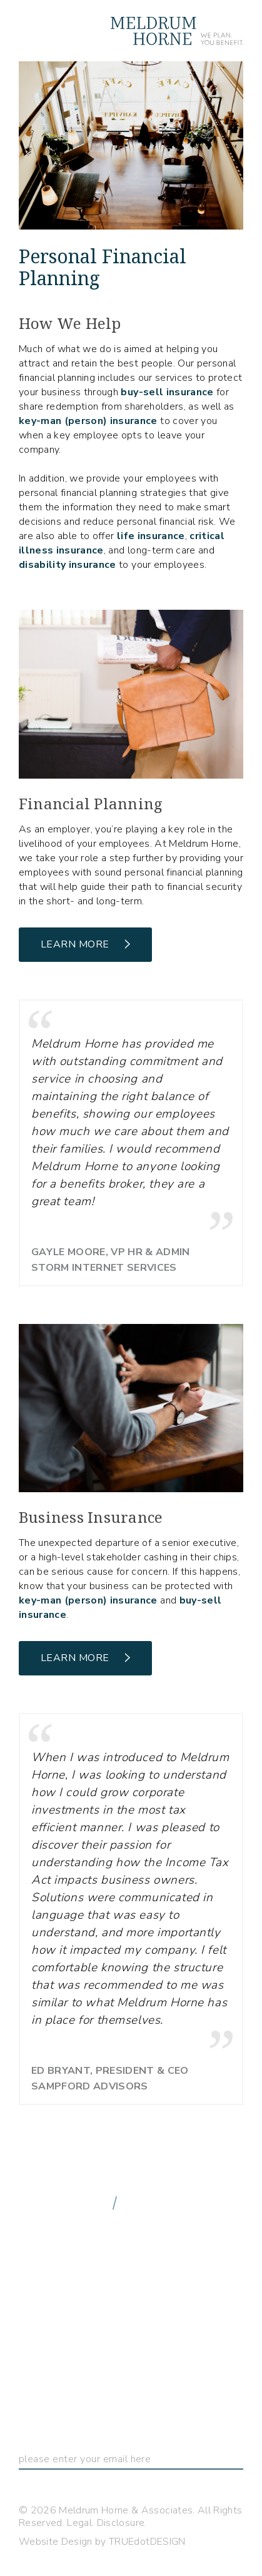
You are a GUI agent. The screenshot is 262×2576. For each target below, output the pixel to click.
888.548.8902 (64, 2201)
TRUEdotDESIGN (147, 2541)
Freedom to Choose (99, 2335)
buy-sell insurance (167, 392)
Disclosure (120, 2523)
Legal (79, 2523)
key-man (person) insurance (88, 421)
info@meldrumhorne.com (116, 2220)
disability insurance (67, 565)
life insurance (151, 536)
